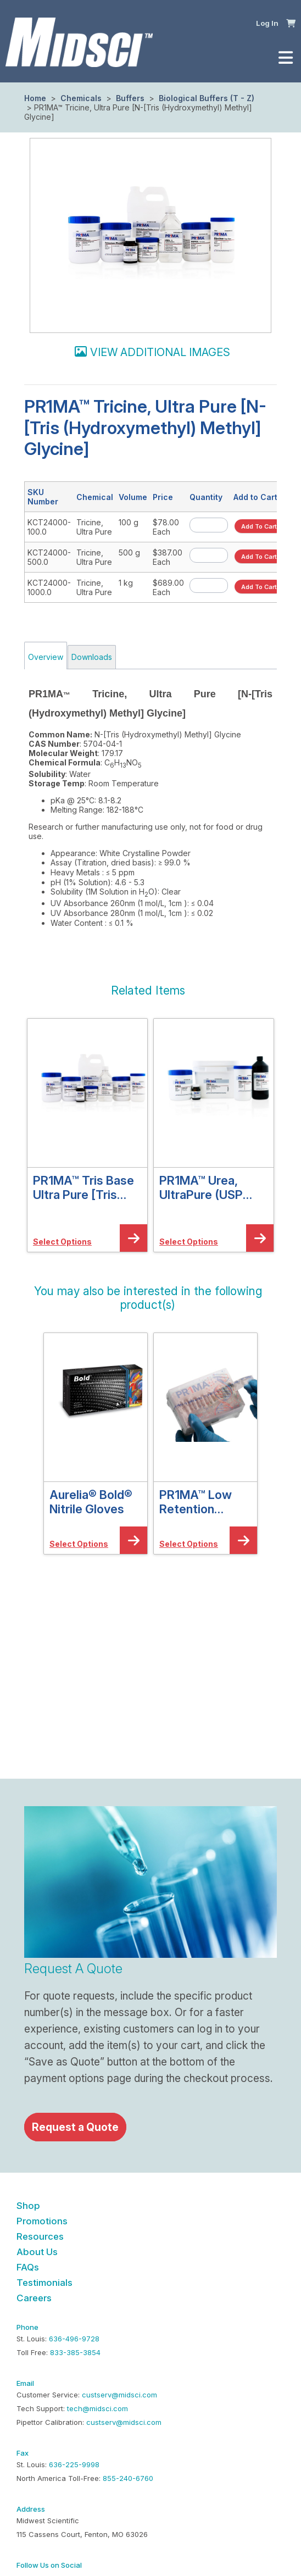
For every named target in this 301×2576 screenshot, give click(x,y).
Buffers (130, 98)
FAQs (27, 2267)
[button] (291, 22)
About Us (37, 2251)
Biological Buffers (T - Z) (205, 98)
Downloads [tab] (91, 657)
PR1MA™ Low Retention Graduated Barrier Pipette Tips (200, 1501)
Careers (34, 2297)
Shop (28, 2205)
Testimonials (44, 2282)
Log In (267, 23)
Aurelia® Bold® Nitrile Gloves (90, 1501)
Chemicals (81, 98)
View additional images (160, 352)
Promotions (42, 2221)
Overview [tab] (45, 657)
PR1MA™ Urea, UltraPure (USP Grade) (201, 1187)
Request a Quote (75, 2127)
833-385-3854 (75, 2352)
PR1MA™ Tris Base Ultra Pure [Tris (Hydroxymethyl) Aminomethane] (83, 1187)
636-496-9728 (74, 2338)
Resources (40, 2236)
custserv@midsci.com (119, 2394)
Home (35, 98)
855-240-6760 (128, 2478)
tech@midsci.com (97, 2408)
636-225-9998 (74, 2464)
